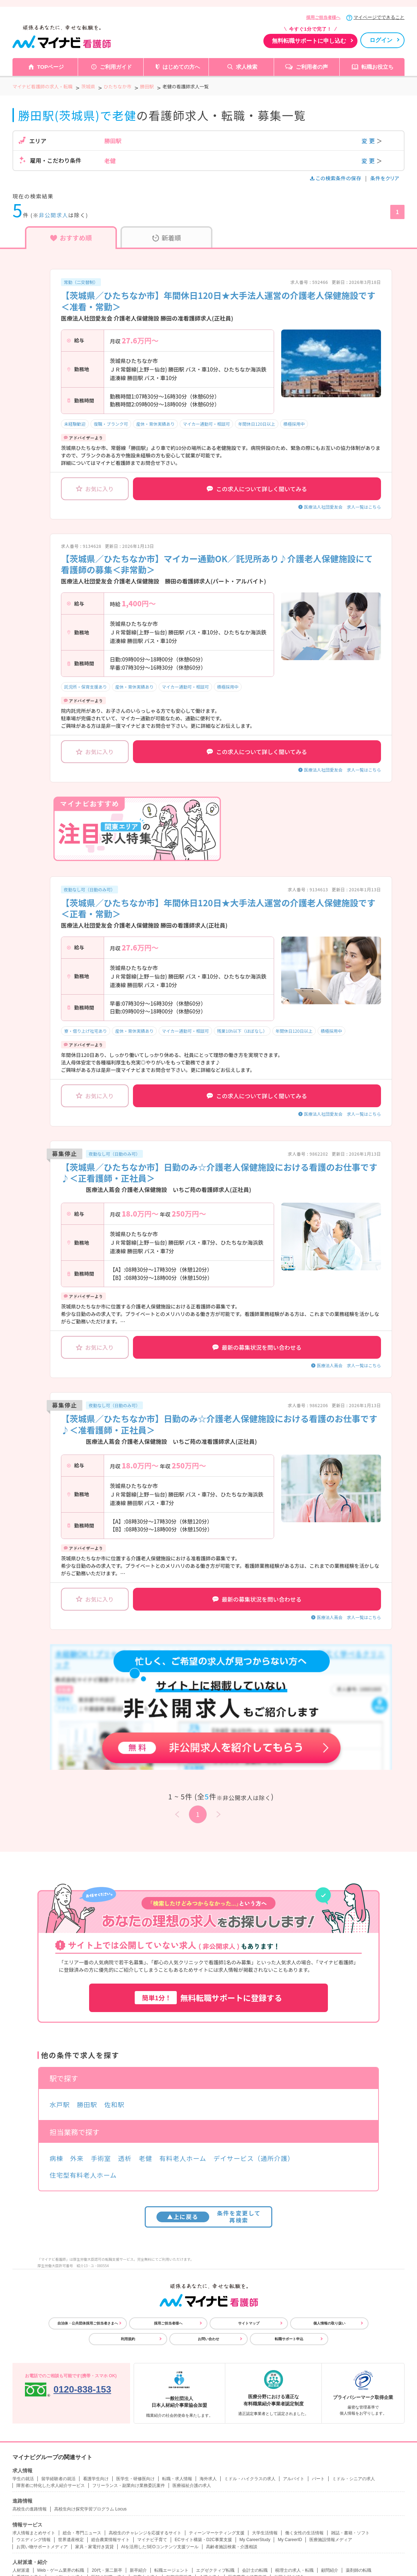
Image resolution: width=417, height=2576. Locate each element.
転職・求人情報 (177, 2478)
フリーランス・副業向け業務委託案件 (128, 2485)
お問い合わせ (208, 2339)
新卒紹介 (138, 2570)
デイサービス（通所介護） (253, 2158)
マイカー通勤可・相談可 (206, 424)
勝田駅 (87, 2104)
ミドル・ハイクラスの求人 (250, 2478)
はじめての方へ (181, 67)
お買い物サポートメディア (42, 2546)
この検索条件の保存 (336, 178)
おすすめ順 (71, 237)
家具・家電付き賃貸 (94, 2546)
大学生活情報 (265, 2532)
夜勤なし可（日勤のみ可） (89, 889)
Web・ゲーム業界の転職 (60, 2570)
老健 (145, 2158)
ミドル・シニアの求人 (353, 2478)
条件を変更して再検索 (208, 2216)
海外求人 (208, 2478)
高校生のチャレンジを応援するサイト (145, 2532)
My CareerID (290, 2539)
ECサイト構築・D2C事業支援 (203, 2539)
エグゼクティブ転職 (215, 2570)
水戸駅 (60, 2104)
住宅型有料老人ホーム (83, 2175)
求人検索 (246, 67)
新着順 (166, 237)
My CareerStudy (255, 2539)
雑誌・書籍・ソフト (350, 2532)
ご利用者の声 (312, 67)
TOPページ (50, 67)
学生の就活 (23, 2478)
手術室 (101, 2158)
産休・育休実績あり (155, 424)
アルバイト (293, 2478)
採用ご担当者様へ (323, 17)
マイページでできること (379, 17)
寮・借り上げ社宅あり (85, 1031)
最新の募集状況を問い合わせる (257, 1347)
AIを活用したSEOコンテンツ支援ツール (160, 2546)
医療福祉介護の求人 (192, 2485)
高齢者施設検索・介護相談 (231, 2546)
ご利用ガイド (116, 67)
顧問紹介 (329, 2570)
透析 (125, 2158)
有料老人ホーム (182, 2158)
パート (318, 2478)
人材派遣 (21, 2570)
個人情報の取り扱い (329, 2323)
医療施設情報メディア (330, 2539)
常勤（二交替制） (81, 282)
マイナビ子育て (152, 2539)
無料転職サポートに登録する (208, 1997)
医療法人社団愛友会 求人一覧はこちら (342, 507)
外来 (77, 2158)
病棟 (56, 2158)
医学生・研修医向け (135, 2478)
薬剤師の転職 (358, 2570)
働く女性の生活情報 (304, 2532)
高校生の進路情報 (29, 2509)
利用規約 (128, 2339)
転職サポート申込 (289, 2339)
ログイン (381, 40)
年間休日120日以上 (256, 424)
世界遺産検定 (71, 2539)
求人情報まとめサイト (33, 2532)
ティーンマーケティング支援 (216, 2532)
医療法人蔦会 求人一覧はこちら (349, 1365)
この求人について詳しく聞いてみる (257, 488)
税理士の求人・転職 (294, 2570)
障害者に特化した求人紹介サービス (50, 2485)
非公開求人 (53, 215)
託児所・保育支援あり (85, 687)
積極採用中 (294, 424)
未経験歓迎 (75, 424)
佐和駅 (114, 2104)
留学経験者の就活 (58, 2478)
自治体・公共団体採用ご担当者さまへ (87, 2323)
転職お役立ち (377, 67)
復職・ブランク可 (111, 424)
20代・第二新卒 (107, 2570)
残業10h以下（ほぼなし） (242, 1031)
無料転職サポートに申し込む (309, 41)
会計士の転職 (255, 2570)
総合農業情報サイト (110, 2539)
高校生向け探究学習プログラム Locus (90, 2509)
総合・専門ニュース (82, 2532)
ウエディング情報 (33, 2539)
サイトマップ (248, 2323)
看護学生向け (96, 2478)
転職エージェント (171, 2570)
